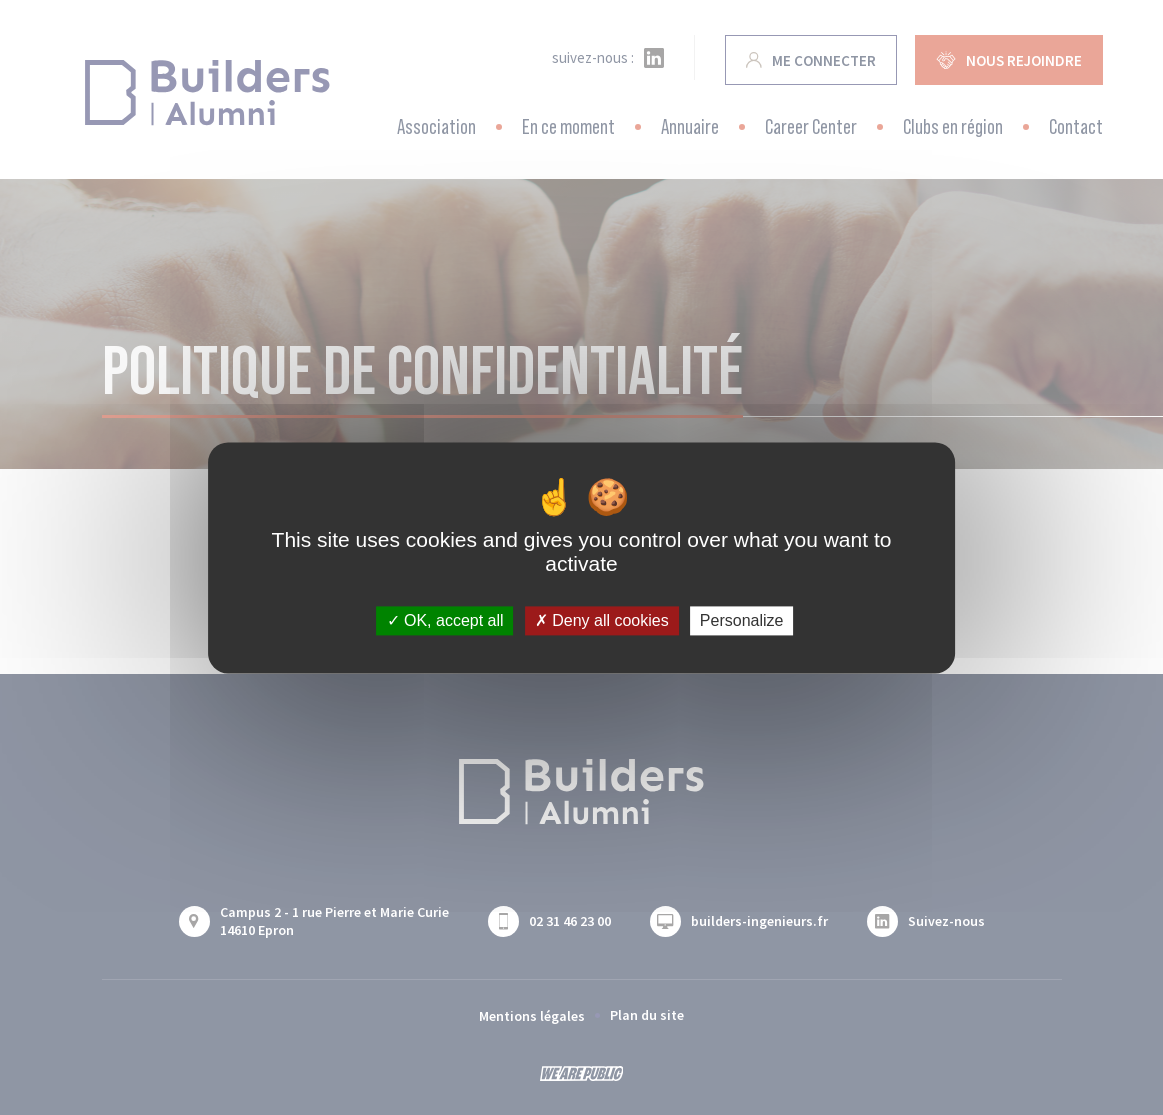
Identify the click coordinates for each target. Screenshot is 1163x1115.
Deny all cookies (602, 620)
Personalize (742, 620)
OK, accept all (445, 620)
